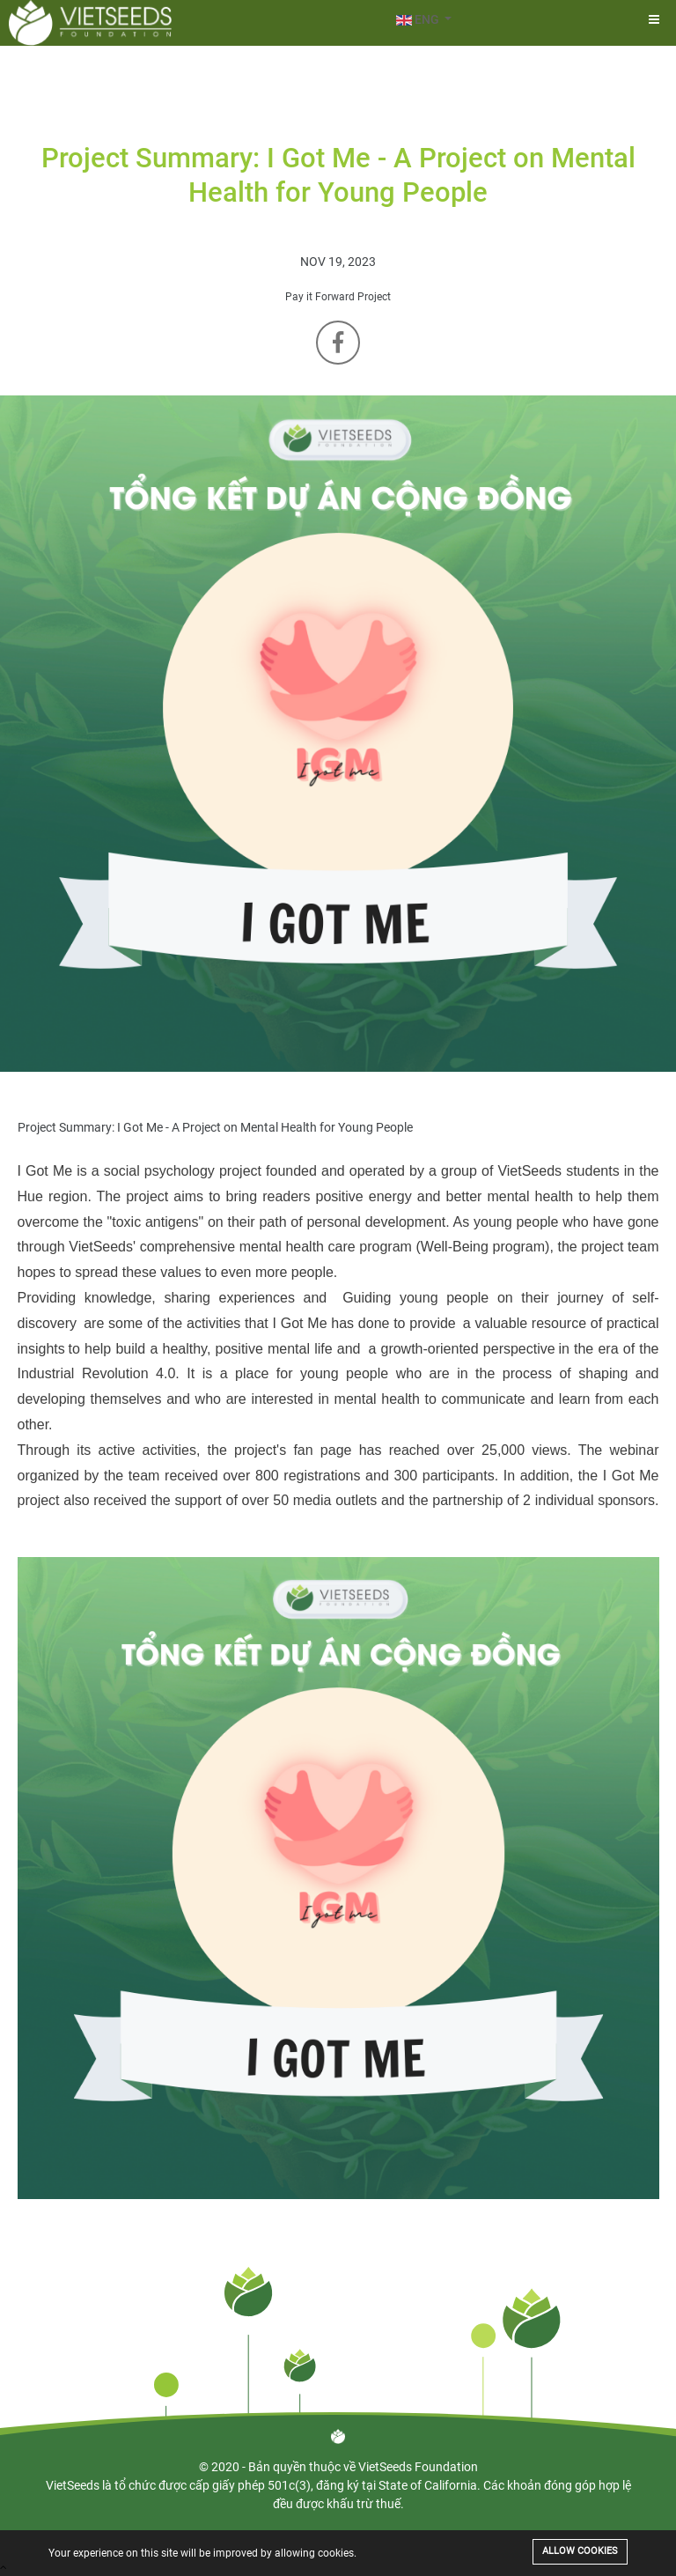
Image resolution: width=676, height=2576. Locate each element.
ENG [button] (419, 19)
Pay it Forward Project (338, 297)
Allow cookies (580, 2551)
